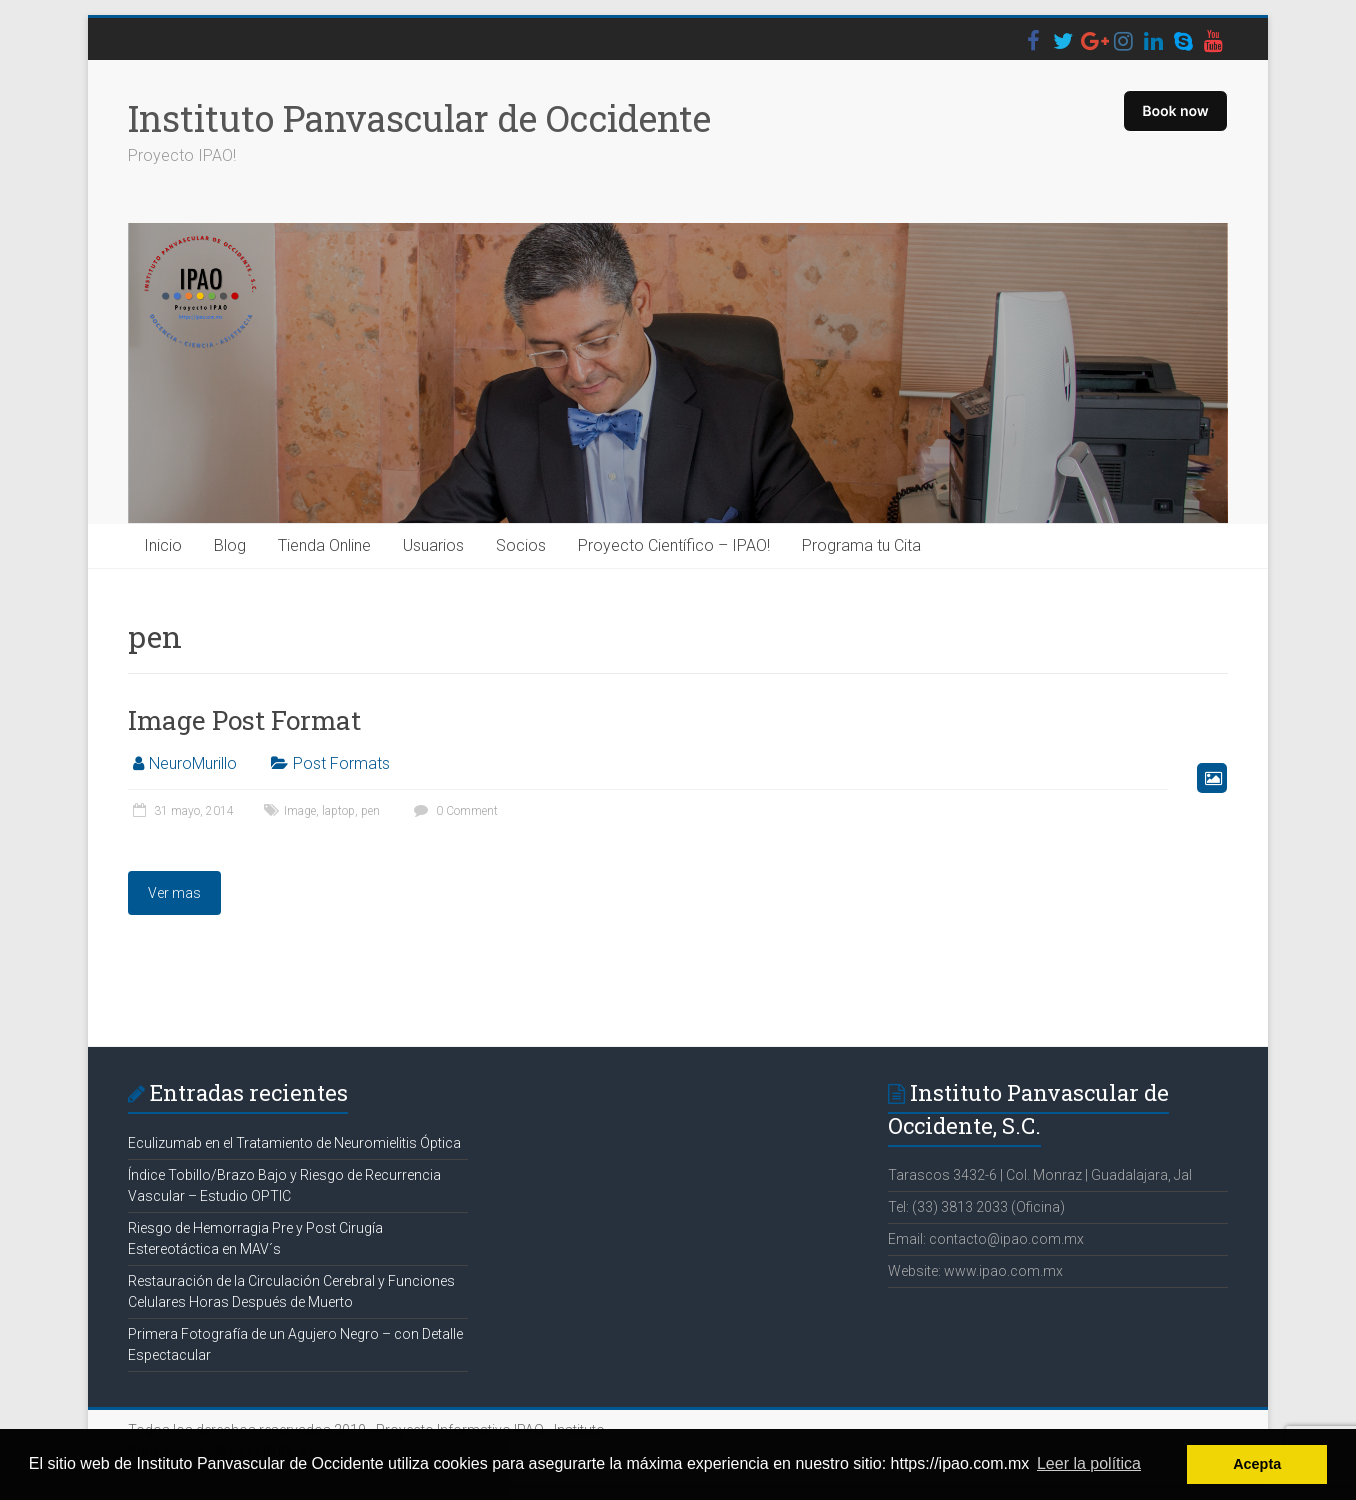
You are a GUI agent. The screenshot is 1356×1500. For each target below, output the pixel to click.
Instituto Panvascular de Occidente (419, 118)
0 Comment (453, 811)
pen (370, 811)
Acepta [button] (1257, 1464)
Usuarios (433, 545)
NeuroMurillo (193, 763)
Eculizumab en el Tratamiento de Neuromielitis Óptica (294, 1143)
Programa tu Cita (861, 545)
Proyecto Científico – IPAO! (674, 545)
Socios (521, 545)
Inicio (163, 545)
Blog (230, 545)
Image (300, 811)
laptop (338, 811)
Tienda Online (324, 545)
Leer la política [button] (1089, 1463)
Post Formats (341, 763)
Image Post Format (244, 720)
